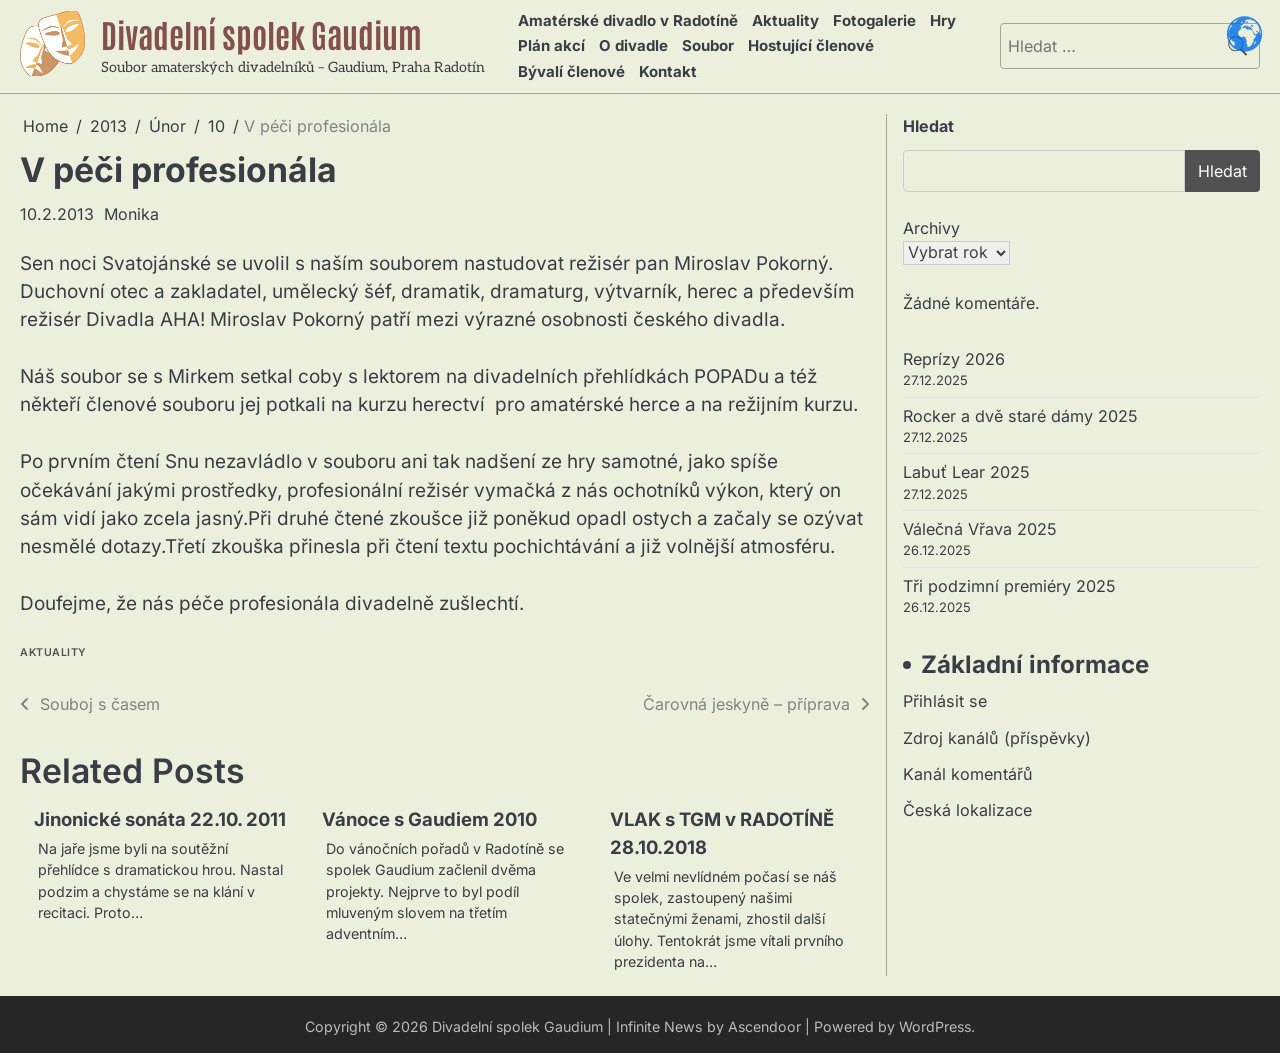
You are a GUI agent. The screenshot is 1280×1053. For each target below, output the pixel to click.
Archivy (931, 222)
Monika (131, 208)
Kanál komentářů (968, 769)
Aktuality (782, 19)
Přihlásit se (945, 697)
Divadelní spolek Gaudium (270, 31)
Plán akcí (548, 42)
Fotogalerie (868, 19)
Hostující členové (799, 42)
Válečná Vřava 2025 (980, 524)
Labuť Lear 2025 (966, 467)
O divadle (627, 42)
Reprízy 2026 (954, 353)
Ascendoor (764, 1022)
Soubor (699, 42)
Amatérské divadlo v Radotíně (627, 19)
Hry (933, 19)
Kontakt (661, 65)
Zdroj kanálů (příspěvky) (997, 733)
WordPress (936, 1022)
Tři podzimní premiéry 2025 (1009, 581)
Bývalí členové (568, 65)
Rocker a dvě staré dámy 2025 (1020, 410)
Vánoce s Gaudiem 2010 (432, 814)
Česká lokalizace (967, 806)
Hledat (928, 120)
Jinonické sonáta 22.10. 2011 (164, 814)
